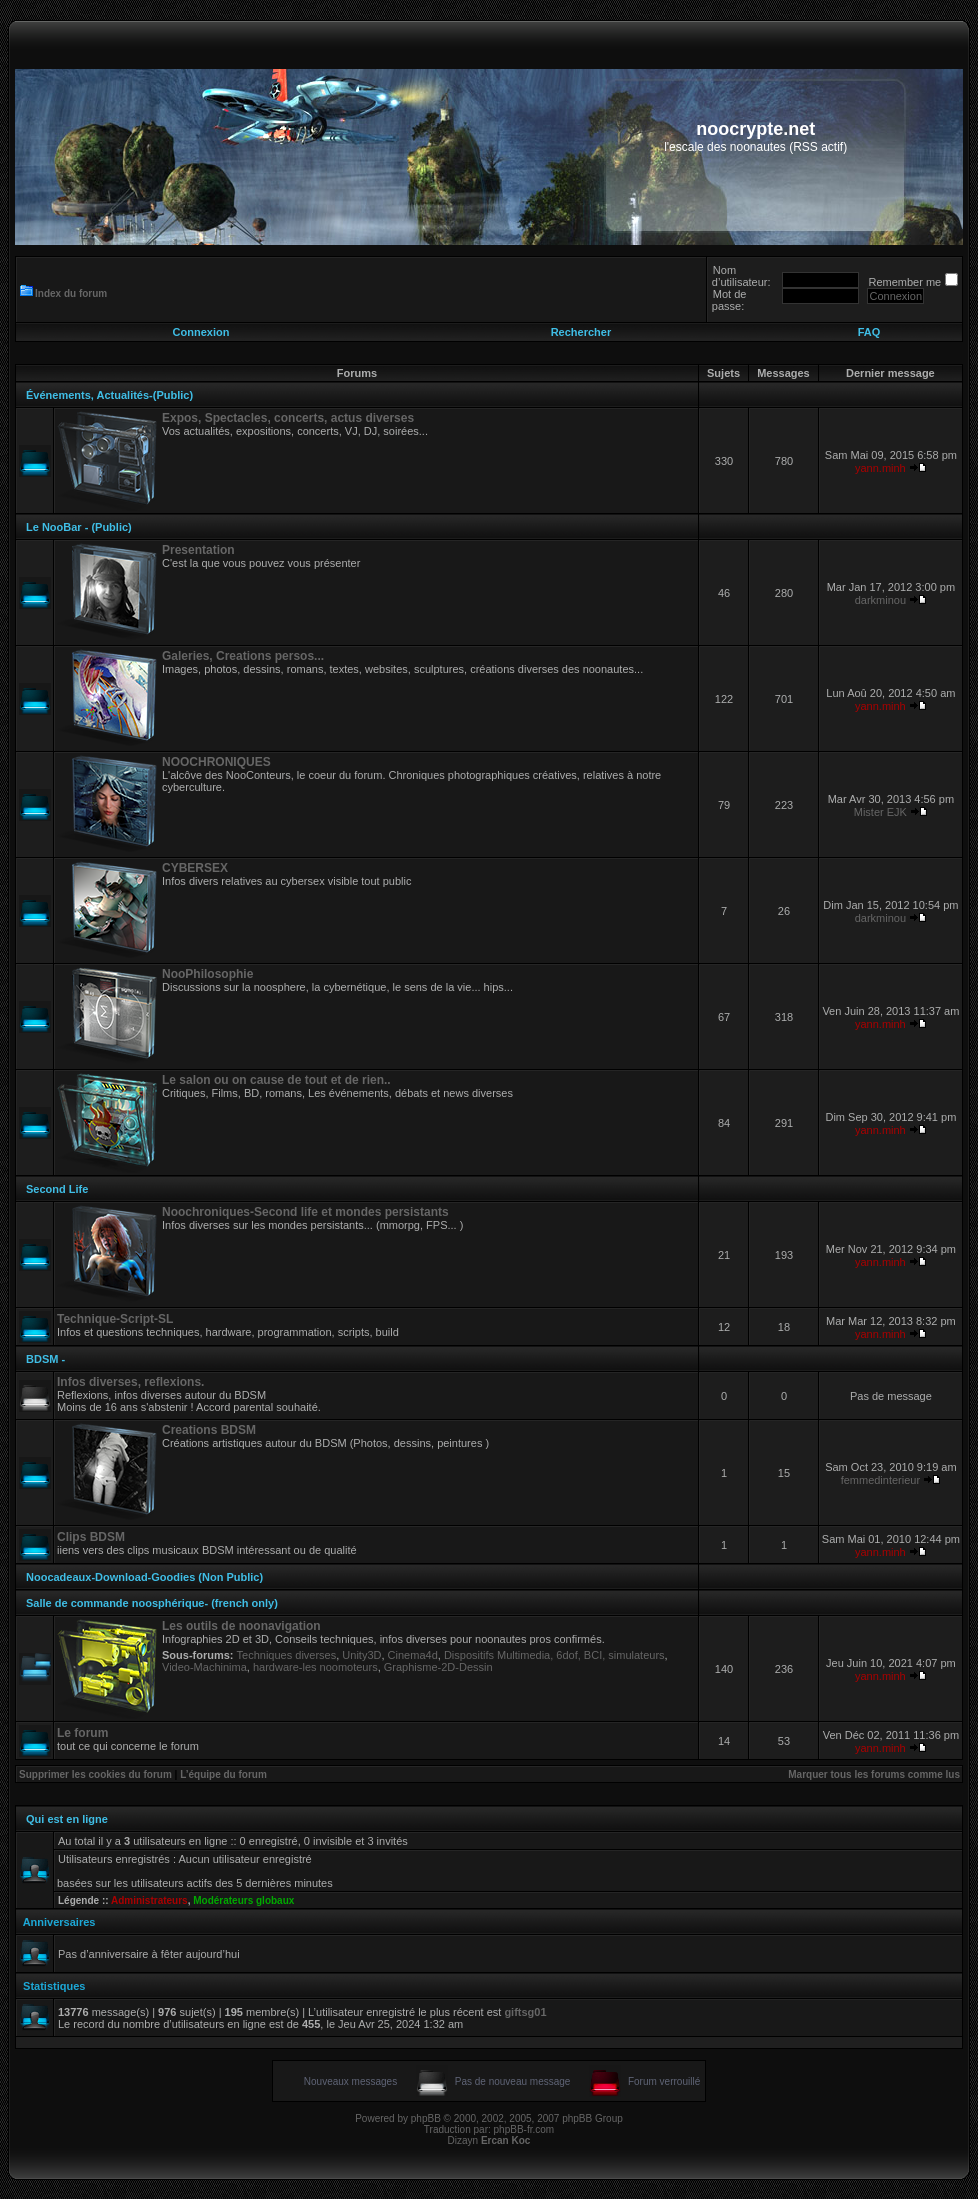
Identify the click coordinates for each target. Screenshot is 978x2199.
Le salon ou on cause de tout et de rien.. (276, 1080)
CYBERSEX (195, 868)
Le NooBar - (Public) (79, 527)
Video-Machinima (204, 1667)
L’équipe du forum (223, 1774)
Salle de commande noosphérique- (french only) (152, 1603)
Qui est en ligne (67, 1819)
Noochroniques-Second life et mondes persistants (305, 1212)
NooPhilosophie (207, 974)
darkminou (880, 600)
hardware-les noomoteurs (315, 1667)
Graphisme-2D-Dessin (438, 1667)
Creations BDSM (209, 1430)
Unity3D (361, 1655)
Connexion (201, 332)
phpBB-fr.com (524, 2129)
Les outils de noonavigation (241, 1626)
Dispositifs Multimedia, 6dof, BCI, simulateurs (554, 1655)
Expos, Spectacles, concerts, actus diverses (288, 418)
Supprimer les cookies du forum (95, 1774)
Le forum (82, 1733)
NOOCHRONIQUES (216, 762)
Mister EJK (880, 812)
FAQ (869, 332)
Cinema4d (413, 1655)
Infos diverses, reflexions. (130, 1382)
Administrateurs (149, 1900)
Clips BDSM (91, 1537)
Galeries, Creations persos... (243, 656)
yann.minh (880, 468)
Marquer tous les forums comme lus (874, 1774)
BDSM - (45, 1359)
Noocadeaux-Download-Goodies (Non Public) (144, 1577)
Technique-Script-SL (115, 1319)
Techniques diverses (287, 1655)
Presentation (198, 550)
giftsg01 (525, 2012)
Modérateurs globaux (243, 1900)
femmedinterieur (880, 1480)
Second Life (57, 1189)
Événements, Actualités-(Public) (109, 395)
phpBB (426, 2118)
